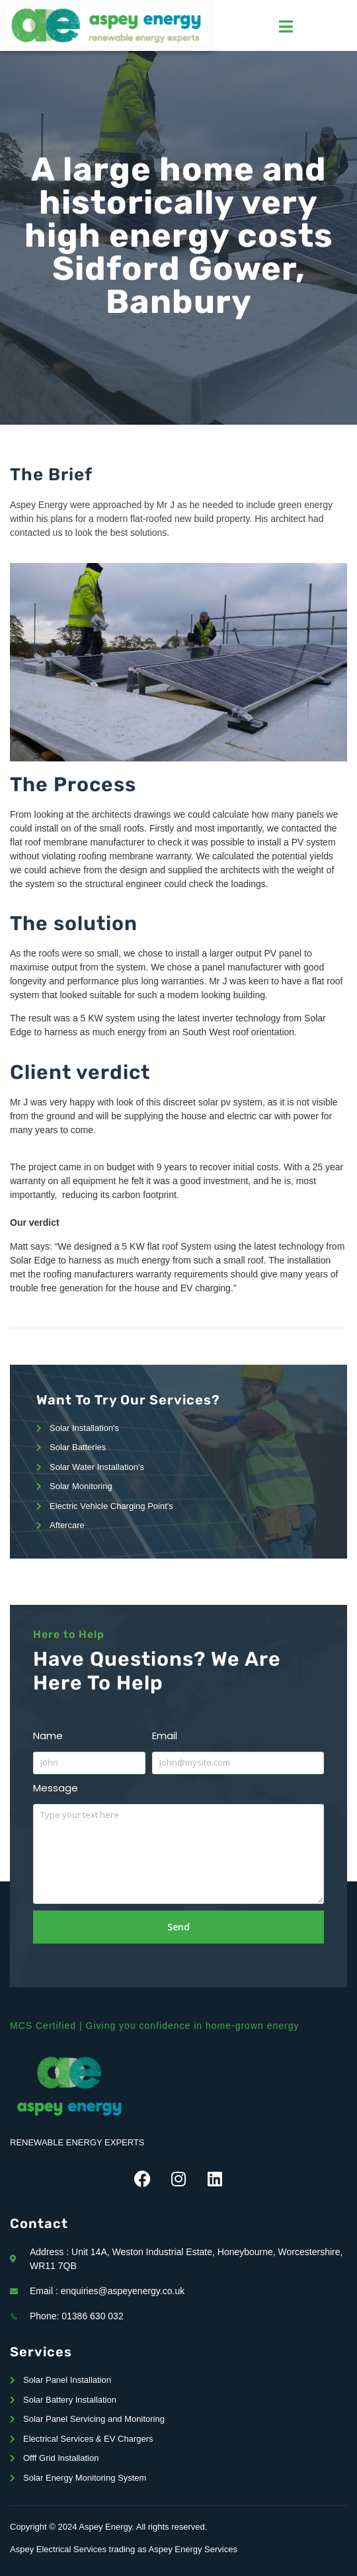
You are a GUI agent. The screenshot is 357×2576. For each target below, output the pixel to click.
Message (55, 1788)
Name (48, 1735)
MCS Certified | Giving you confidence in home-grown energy (154, 2025)
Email (164, 1735)
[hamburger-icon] (286, 26)
